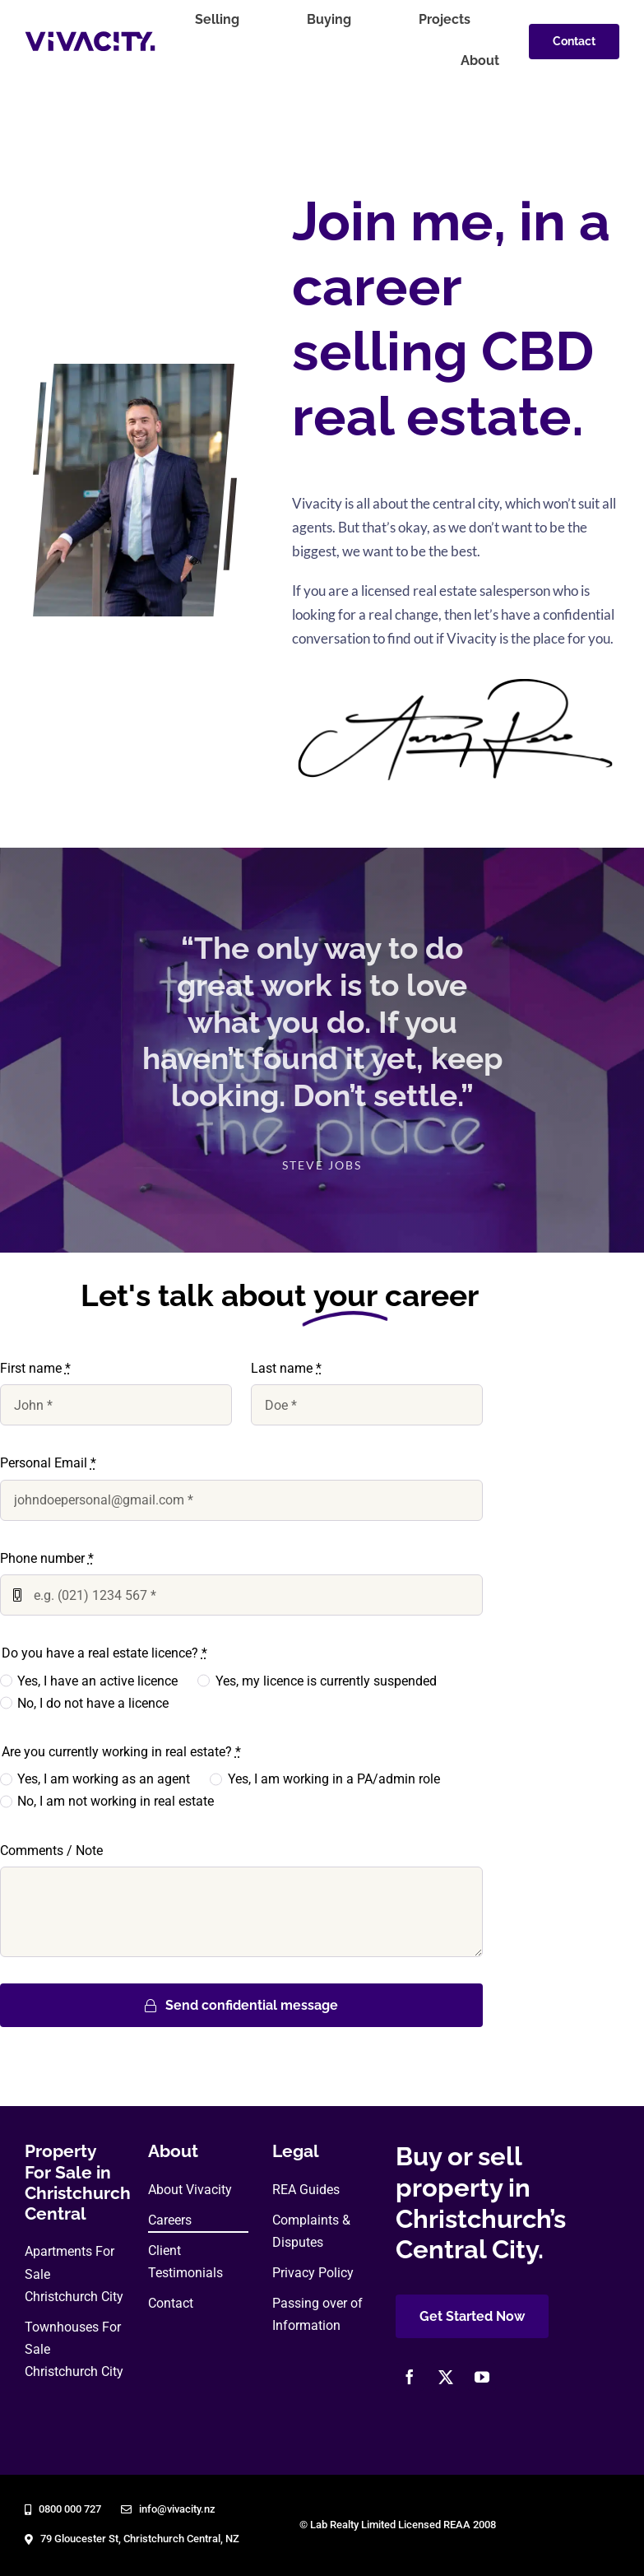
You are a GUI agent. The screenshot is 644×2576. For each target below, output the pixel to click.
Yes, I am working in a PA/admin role (334, 1779)
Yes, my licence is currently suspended (326, 1681)
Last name (286, 1368)
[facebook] (410, 2377)
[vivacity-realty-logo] (90, 37)
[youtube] (482, 2377)
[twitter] (446, 2377)
